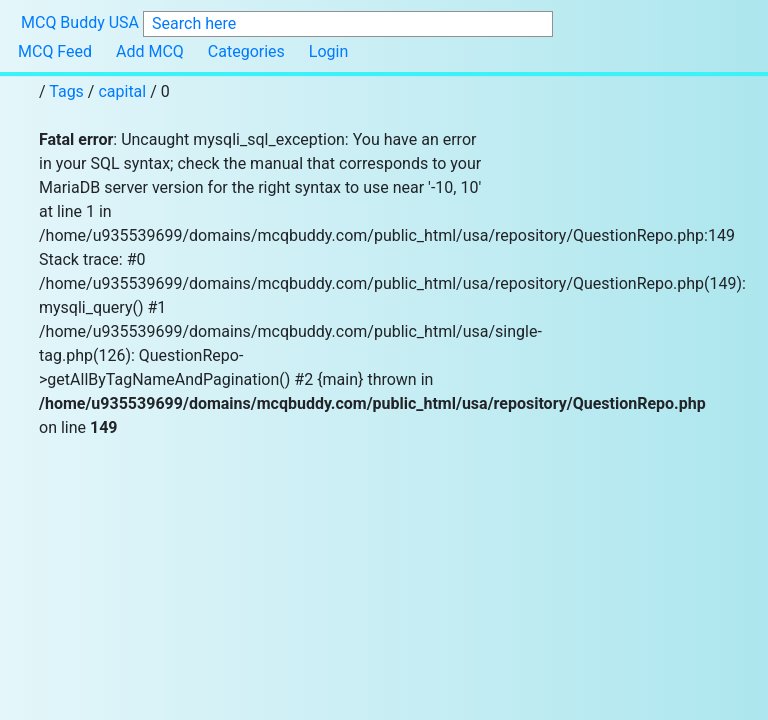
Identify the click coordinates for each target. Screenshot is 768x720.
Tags (68, 91)
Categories (246, 51)
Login (328, 51)
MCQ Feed (55, 51)
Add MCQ (150, 51)
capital (122, 91)
